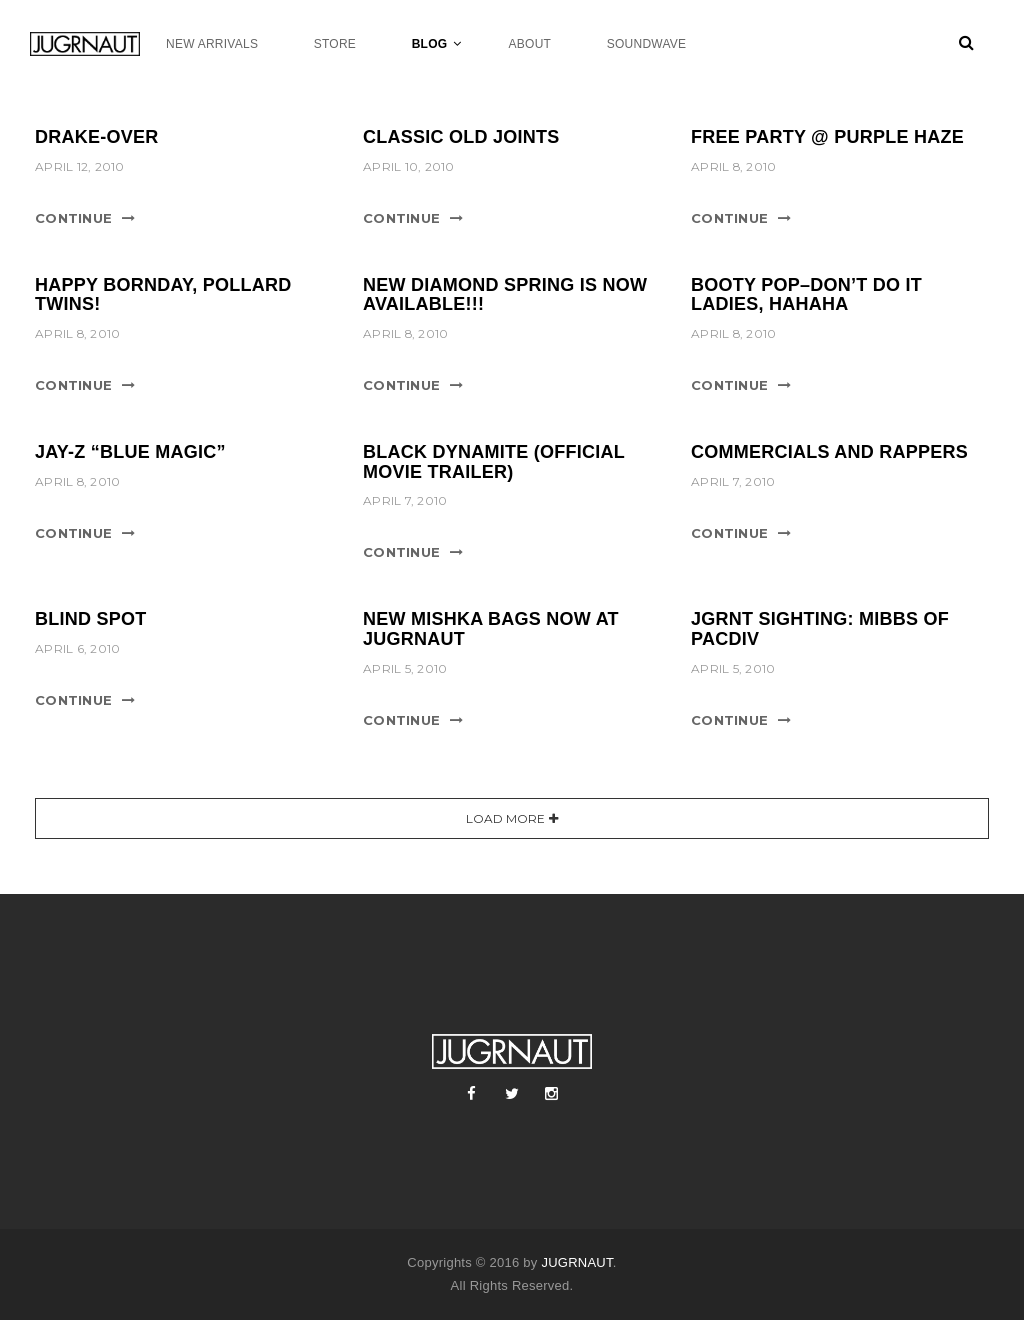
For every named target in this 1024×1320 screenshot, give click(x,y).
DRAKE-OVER (97, 137)
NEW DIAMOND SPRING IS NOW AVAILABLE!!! (505, 295)
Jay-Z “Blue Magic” (130, 452)
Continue (73, 218)
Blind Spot (91, 619)
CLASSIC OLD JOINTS (461, 137)
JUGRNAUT (576, 1262)
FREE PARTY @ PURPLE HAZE (827, 137)
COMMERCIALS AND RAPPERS (829, 452)
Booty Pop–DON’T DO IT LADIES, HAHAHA (806, 295)
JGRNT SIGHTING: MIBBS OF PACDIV (820, 629)
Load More (505, 818)
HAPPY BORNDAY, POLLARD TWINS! (163, 295)
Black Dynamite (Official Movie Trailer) (494, 462)
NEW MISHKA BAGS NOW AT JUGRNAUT (491, 629)
